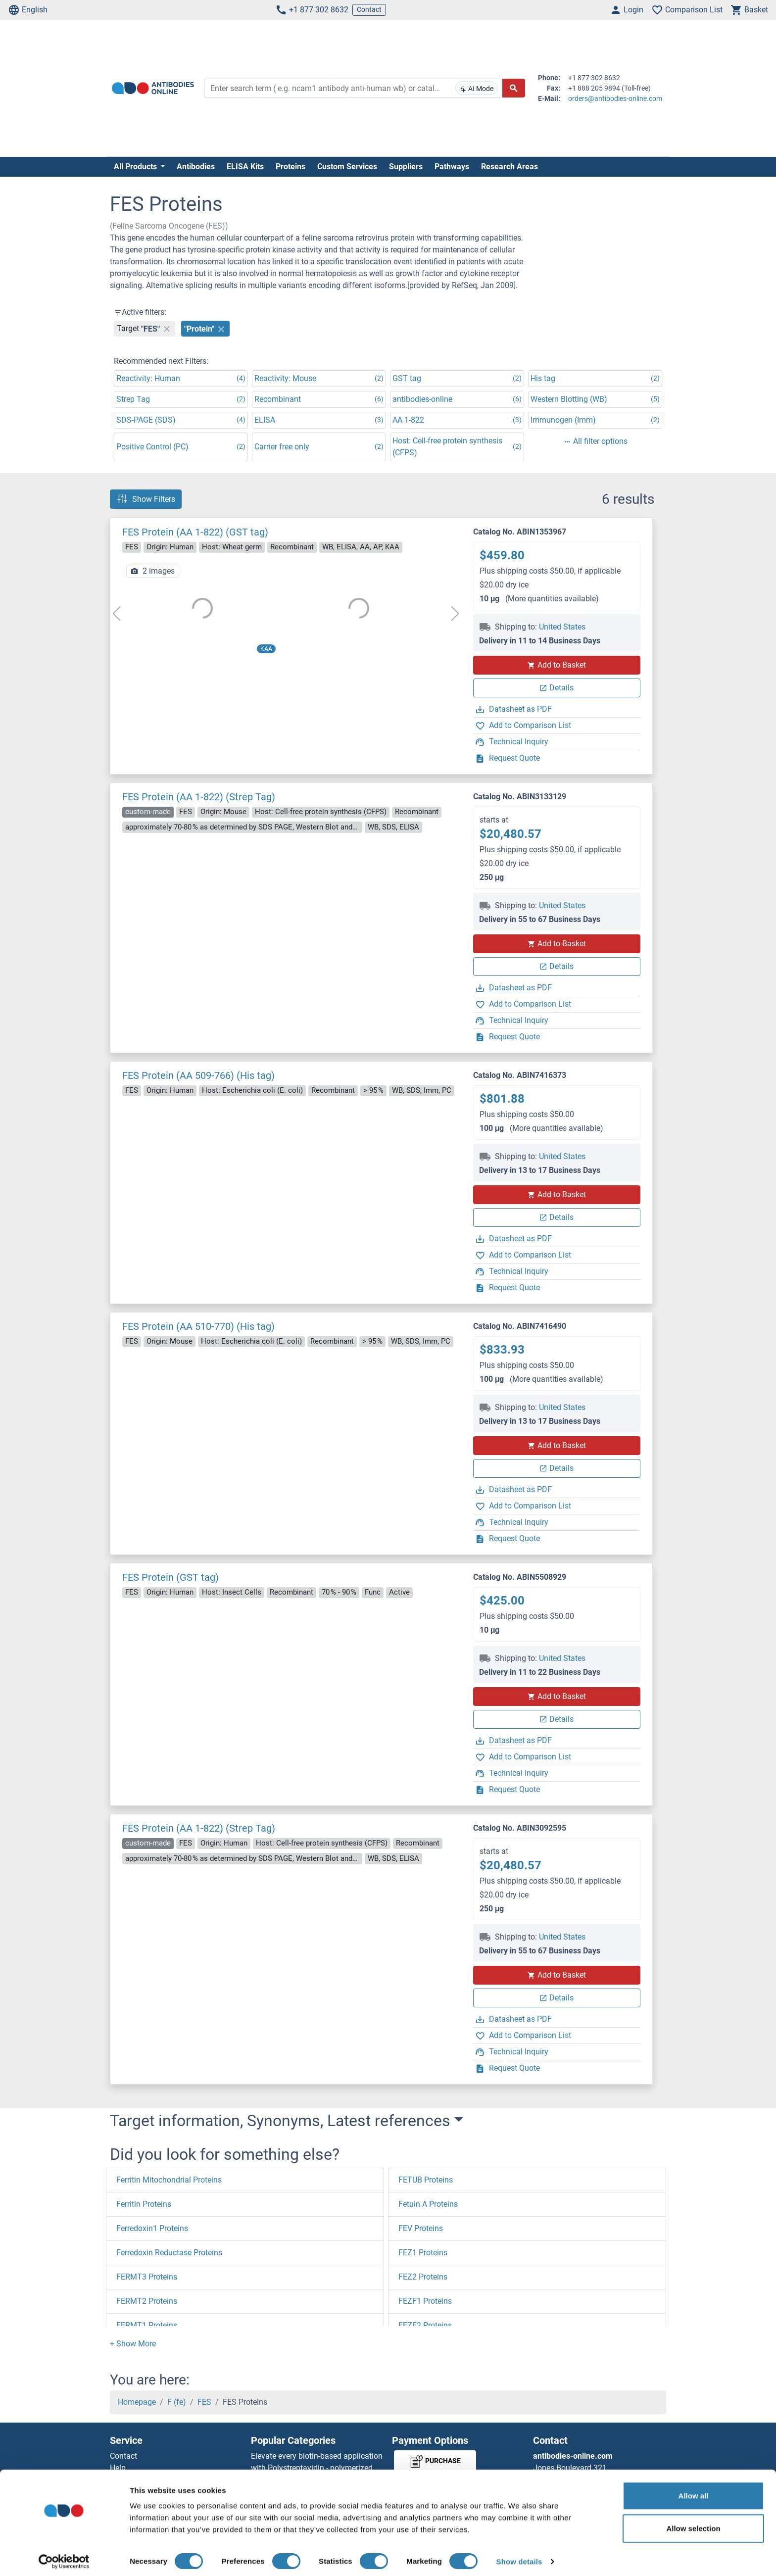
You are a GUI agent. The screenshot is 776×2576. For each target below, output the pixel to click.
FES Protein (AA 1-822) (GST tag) (195, 532)
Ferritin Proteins (143, 2204)
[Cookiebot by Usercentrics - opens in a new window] (64, 2556)
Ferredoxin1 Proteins (152, 2228)
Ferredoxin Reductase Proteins (169, 2252)
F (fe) (176, 2402)
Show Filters (145, 499)
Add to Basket (557, 665)
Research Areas (509, 166)
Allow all (694, 2490)
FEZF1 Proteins (425, 2301)
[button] (133, 2343)
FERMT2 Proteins (146, 2301)
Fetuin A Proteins (428, 2204)
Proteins (290, 166)
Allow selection (693, 2523)
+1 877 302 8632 (311, 10)
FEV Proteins (420, 2228)
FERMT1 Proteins (146, 2325)
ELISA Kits (245, 166)
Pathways (452, 166)
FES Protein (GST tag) (170, 1577)
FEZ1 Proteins (422, 2252)
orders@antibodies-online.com (615, 98)
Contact (369, 9)
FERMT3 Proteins (146, 2277)
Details (556, 687)
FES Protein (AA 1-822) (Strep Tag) (198, 797)
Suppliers (406, 166)
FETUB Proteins (425, 2180)
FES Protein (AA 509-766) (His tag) (198, 1075)
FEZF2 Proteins (425, 2325)
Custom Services (347, 166)
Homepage (137, 2402)
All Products (136, 166)
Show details (519, 2556)
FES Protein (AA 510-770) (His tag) (198, 1326)
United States (562, 627)
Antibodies (196, 166)
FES (204, 2402)
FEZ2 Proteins (422, 2277)
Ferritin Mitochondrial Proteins (169, 2180)
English (28, 10)
